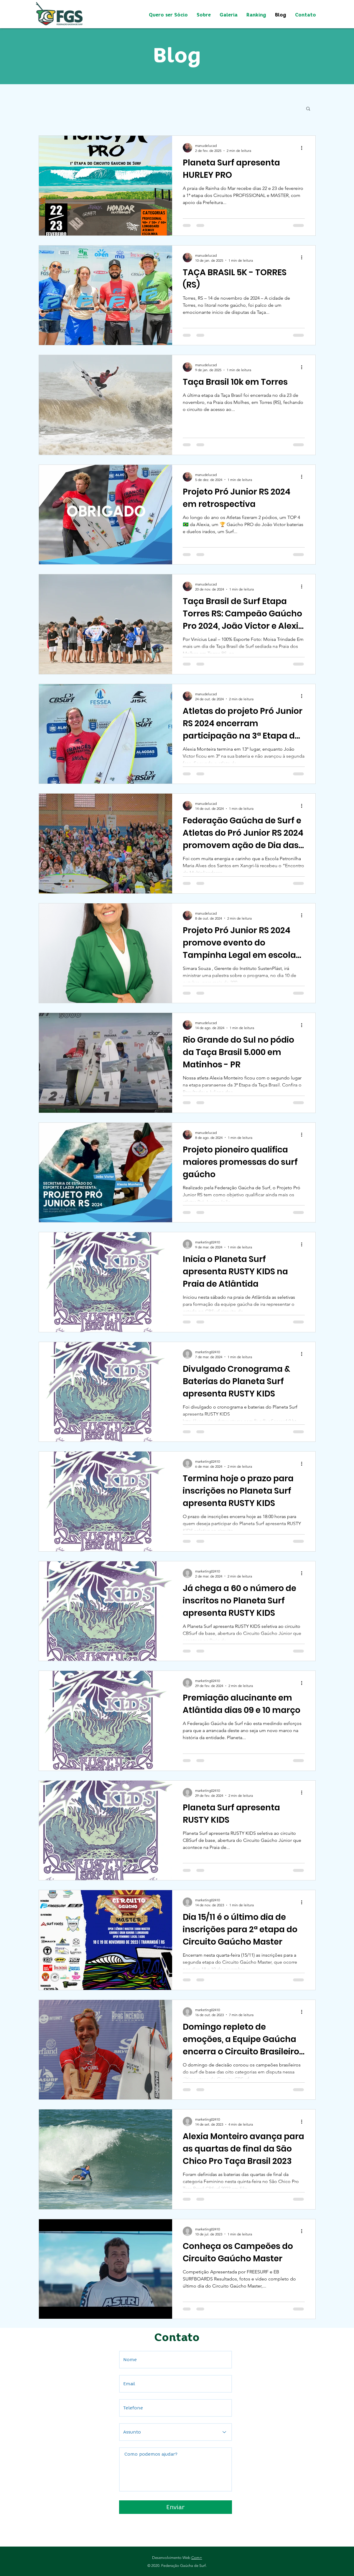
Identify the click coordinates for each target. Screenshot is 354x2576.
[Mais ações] (303, 147)
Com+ (196, 2557)
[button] (308, 109)
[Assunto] (175, 2432)
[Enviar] (175, 2507)
